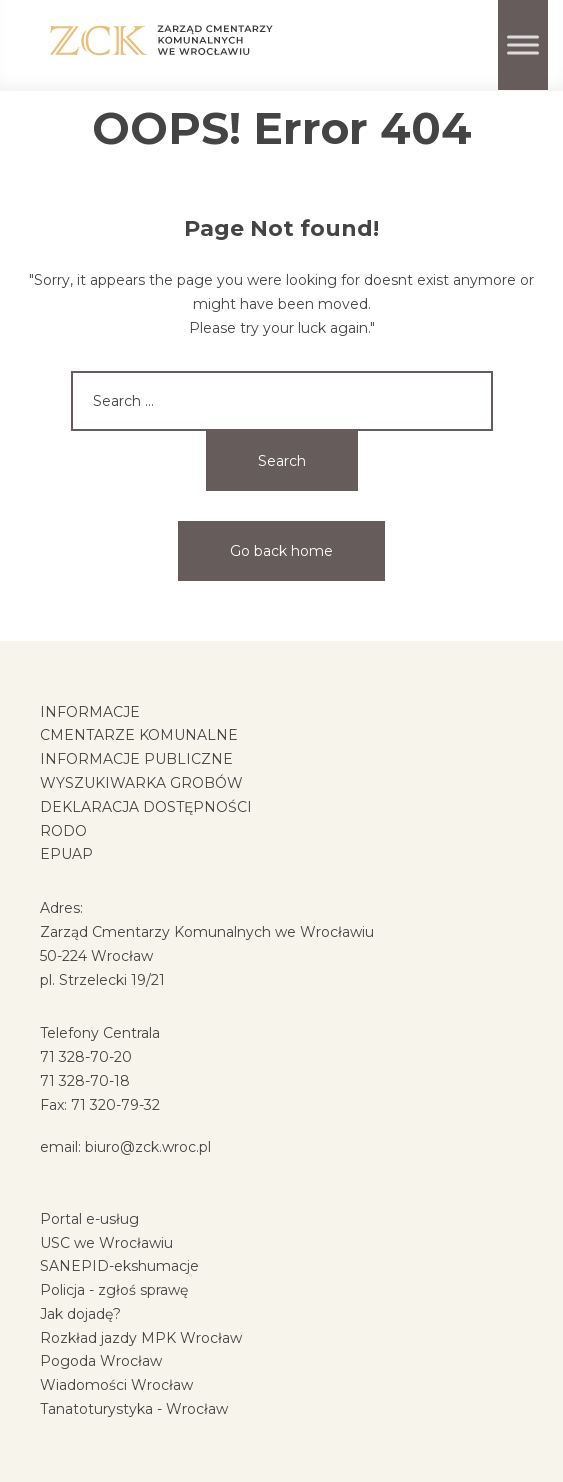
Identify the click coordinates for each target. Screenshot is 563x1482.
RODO (63, 831)
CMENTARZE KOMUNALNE (139, 735)
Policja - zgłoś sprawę (114, 1290)
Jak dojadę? (80, 1314)
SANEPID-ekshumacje (119, 1266)
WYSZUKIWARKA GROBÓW (141, 783)
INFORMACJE (90, 712)
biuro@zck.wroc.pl (148, 1147)
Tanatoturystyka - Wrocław (134, 1409)
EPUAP (66, 854)
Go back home (281, 551)
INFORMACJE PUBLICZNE (136, 759)
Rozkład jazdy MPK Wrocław (141, 1338)
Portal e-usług (89, 1219)
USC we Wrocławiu (106, 1243)
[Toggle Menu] (523, 44)
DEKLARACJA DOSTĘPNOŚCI (146, 807)
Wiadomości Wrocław (116, 1385)
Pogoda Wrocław (101, 1361)
